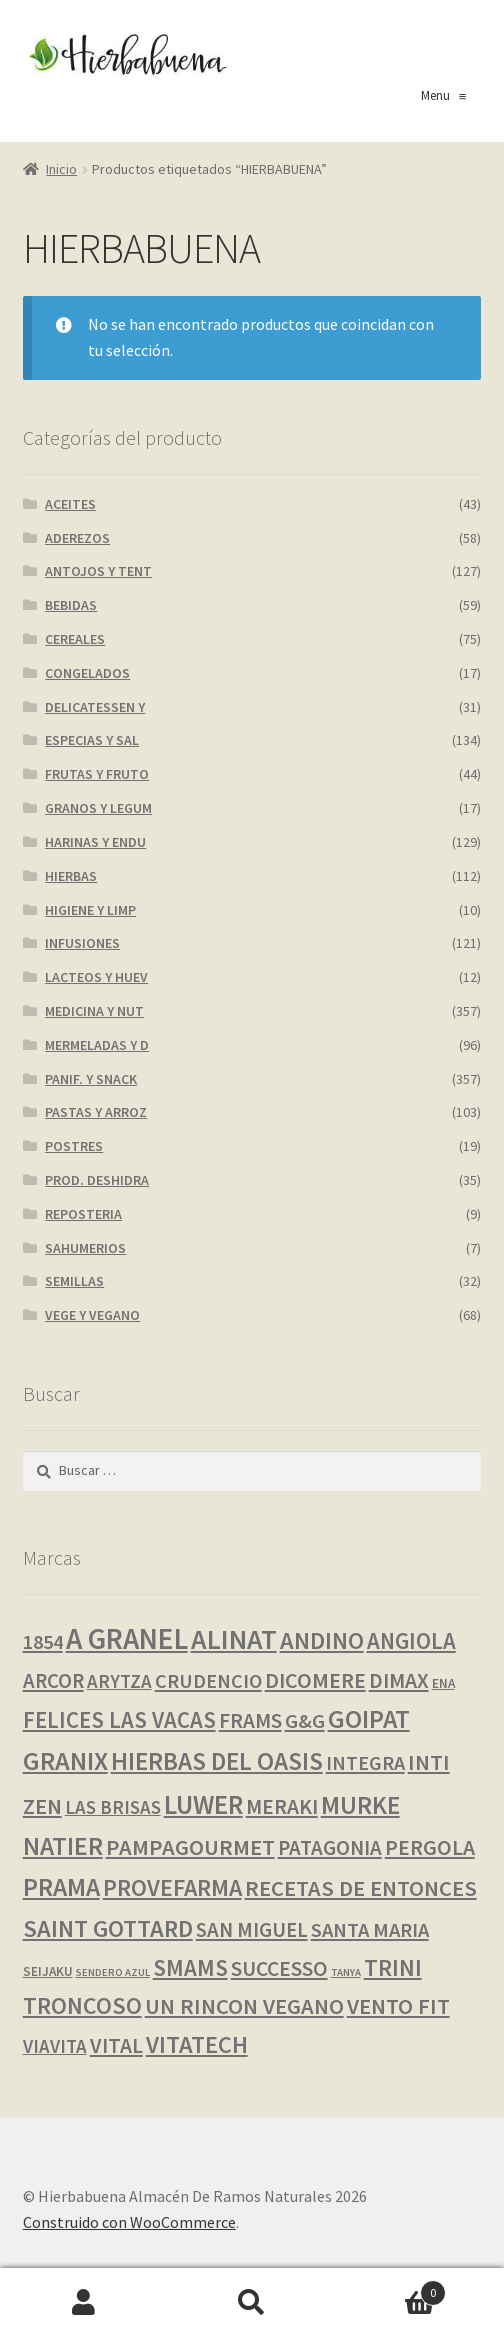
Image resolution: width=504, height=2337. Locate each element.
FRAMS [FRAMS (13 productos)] (250, 1720)
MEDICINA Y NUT (94, 1011)
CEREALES (75, 639)
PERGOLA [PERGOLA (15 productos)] (430, 1847)
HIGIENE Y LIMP (90, 910)
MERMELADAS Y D (97, 1045)
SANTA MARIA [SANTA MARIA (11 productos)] (370, 1930)
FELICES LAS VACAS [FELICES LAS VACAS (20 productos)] (119, 1720)
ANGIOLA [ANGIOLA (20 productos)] (411, 1641)
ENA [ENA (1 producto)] (443, 1683)
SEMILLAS (74, 1281)
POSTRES (74, 1146)
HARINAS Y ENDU (95, 842)
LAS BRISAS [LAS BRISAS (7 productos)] (113, 1807)
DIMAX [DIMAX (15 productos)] (399, 1680)
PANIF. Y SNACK (91, 1079)
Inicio (61, 169)
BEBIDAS (71, 605)
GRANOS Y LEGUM (98, 808)
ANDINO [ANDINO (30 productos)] (322, 1640)
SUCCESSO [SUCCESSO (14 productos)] (279, 1968)
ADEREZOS (77, 538)
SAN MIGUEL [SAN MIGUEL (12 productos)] (252, 1930)
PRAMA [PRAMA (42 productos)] (61, 1887)
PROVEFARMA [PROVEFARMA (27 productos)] (172, 1887)
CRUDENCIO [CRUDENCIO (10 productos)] (208, 1681)
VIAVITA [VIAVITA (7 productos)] (55, 2046)
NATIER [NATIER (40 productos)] (63, 1846)
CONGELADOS (87, 673)
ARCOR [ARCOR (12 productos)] (53, 1681)
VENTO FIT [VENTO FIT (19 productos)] (398, 2006)
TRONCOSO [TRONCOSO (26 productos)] (82, 2005)
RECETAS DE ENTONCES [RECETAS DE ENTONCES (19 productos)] (361, 1888)
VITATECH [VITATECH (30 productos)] (197, 2044)
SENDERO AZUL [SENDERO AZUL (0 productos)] (113, 1972)
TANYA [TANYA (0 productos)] (346, 1972)
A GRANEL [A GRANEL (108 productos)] (127, 1638)
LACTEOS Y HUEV (96, 977)
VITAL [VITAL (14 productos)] (116, 2045)
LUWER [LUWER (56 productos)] (203, 1804)
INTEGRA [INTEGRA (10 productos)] (365, 1763)
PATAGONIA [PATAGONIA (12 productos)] (330, 1848)
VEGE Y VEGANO (92, 1315)
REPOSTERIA (83, 1214)
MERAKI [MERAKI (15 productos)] (282, 1806)
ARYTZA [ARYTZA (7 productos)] (119, 1681)
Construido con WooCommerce (129, 2222)
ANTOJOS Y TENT (98, 571)
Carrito (391, 2288)
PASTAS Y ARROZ (96, 1112)
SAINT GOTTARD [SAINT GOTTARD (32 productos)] (108, 1928)
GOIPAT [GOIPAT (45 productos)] (369, 1719)
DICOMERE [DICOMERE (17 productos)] (315, 1680)
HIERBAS (71, 876)
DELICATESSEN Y (95, 707)
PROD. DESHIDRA (97, 1180)
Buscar (252, 2303)
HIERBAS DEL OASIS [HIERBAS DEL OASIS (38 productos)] (217, 1761)
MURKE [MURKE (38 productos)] (360, 1805)
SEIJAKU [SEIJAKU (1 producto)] (48, 1971)
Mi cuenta (84, 2303)
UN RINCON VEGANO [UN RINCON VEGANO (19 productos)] (244, 2006)
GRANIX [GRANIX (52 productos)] (65, 1760)
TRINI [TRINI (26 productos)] (393, 1967)
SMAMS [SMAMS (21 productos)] (190, 1967)
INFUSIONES (82, 943)
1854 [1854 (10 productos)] (43, 1642)
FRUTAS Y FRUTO (97, 774)
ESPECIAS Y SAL (92, 740)
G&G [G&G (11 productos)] (305, 1721)
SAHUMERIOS (85, 1248)
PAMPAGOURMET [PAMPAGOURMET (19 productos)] (190, 1847)
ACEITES (70, 504)
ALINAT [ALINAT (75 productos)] (234, 1639)
